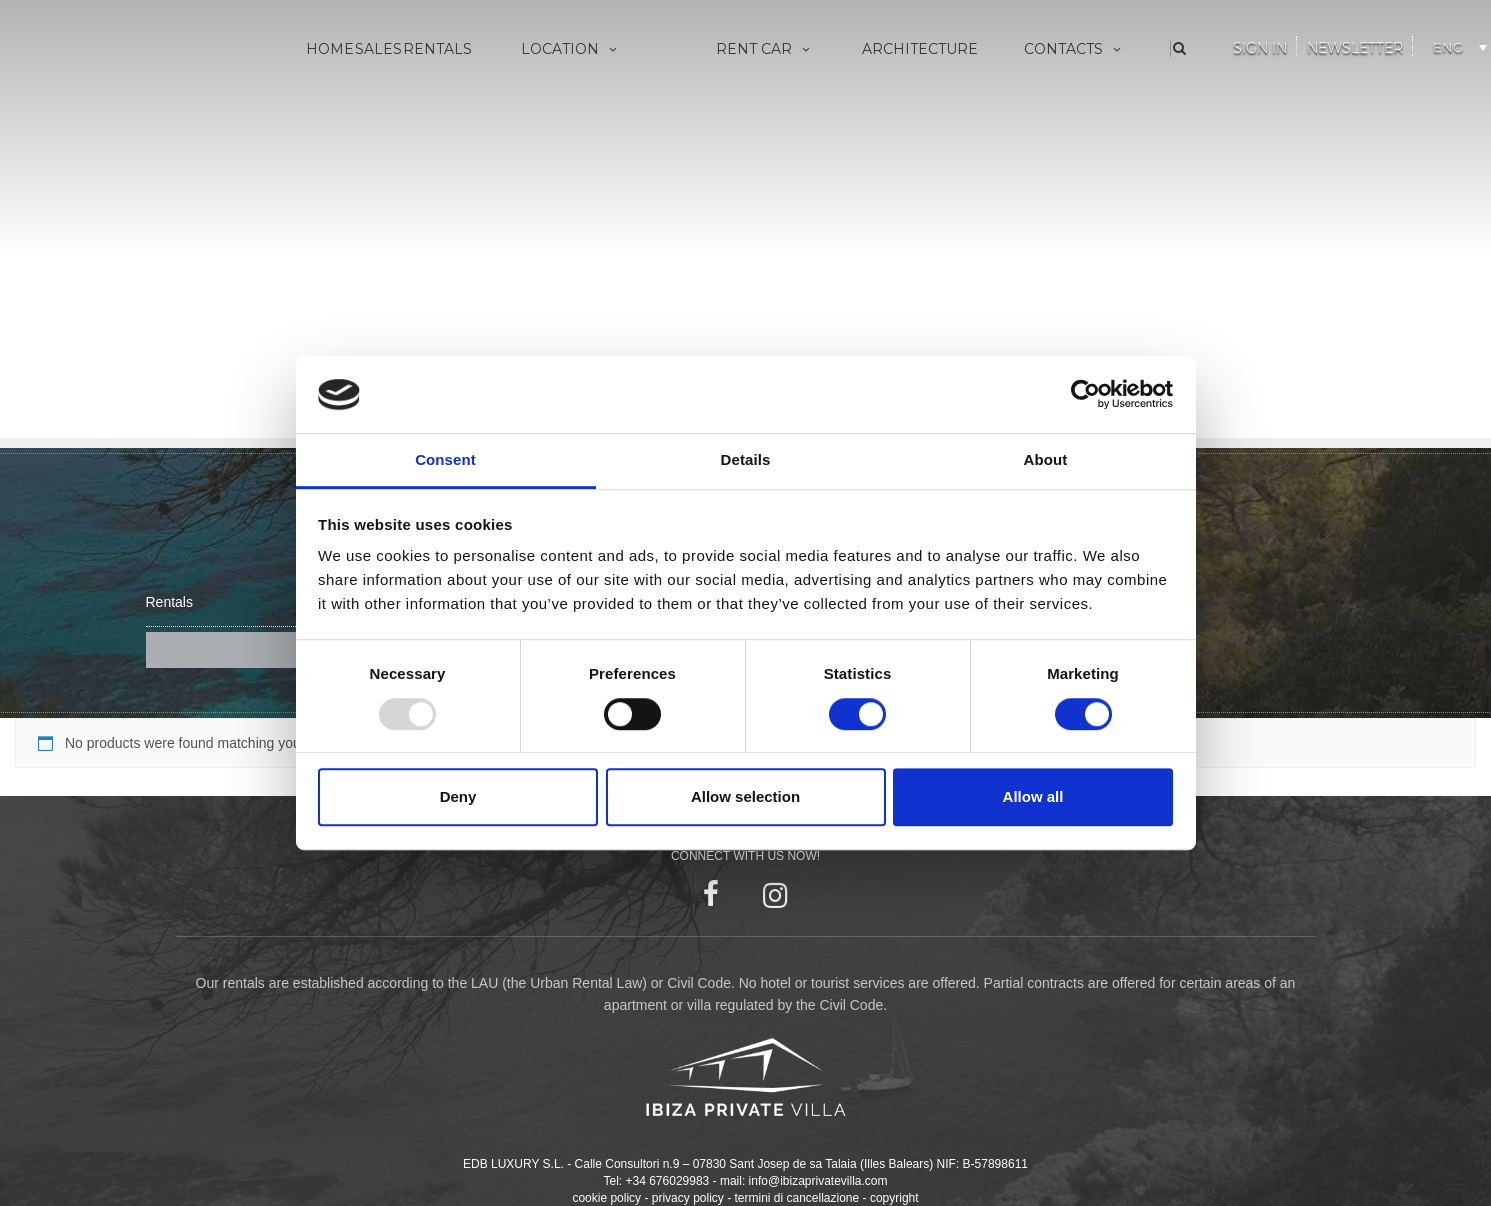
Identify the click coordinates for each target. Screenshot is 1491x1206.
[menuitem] (1457, 44)
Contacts (1074, 49)
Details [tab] (746, 459)
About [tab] (1046, 459)
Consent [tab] (445, 459)
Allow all (1033, 796)
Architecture (920, 49)
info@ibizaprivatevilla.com (818, 1140)
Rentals (437, 49)
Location (570, 49)
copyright (894, 1157)
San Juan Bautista (545, 208)
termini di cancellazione (796, 1157)
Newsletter (1355, 48)
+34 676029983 (668, 1140)
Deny (458, 796)
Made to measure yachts (763, 142)
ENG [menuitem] (1448, 47)
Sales (378, 49)
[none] (1452, 44)
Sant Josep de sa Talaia (563, 142)
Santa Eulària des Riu (555, 241)
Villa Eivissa (523, 109)
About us (1023, 109)
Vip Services (723, 109)
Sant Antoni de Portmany (569, 175)
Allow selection (745, 796)
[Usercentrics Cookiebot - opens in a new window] (1085, 395)
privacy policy (688, 1157)
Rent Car (764, 49)
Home (330, 49)
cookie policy (606, 1157)
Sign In (1260, 48)
